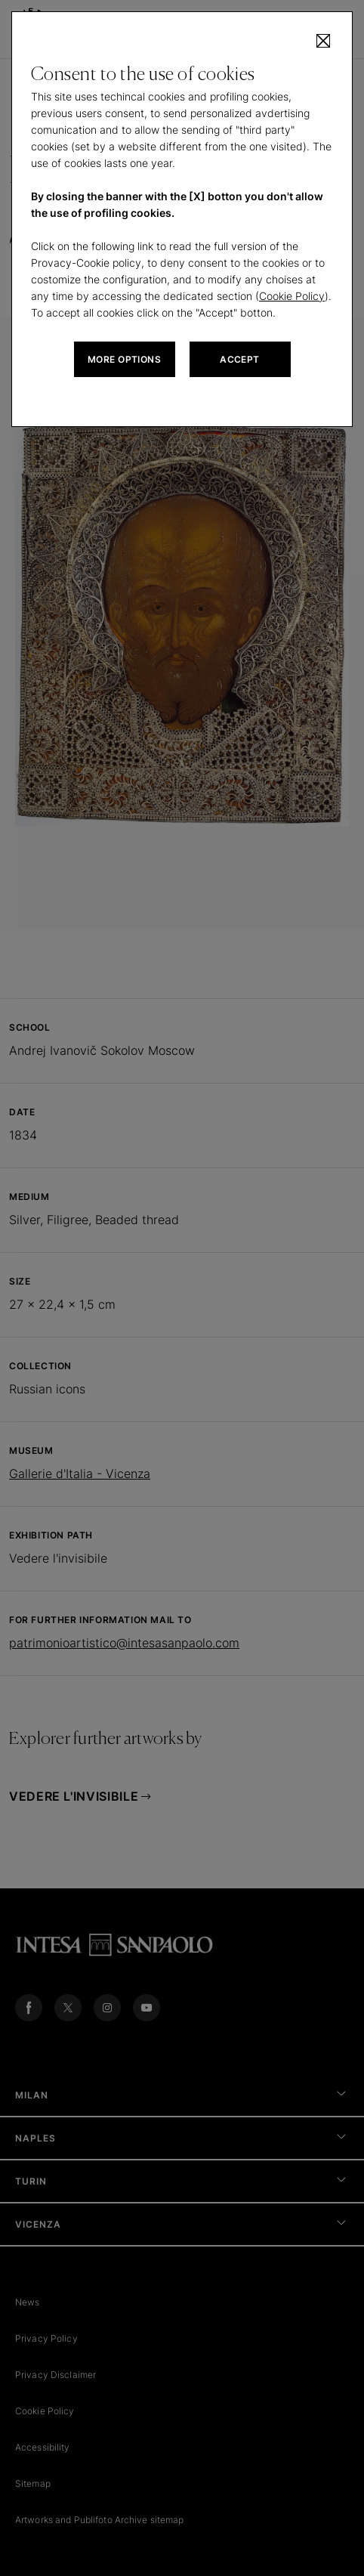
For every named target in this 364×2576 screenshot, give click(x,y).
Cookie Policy (292, 295)
